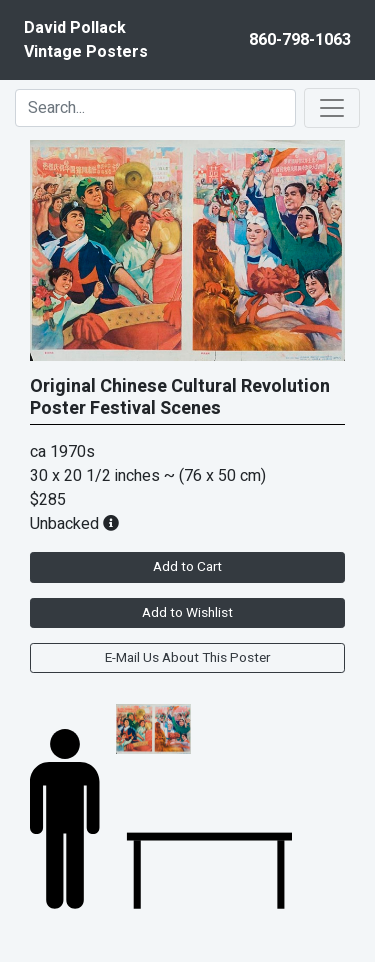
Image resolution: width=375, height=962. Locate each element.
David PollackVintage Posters (86, 40)
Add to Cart (187, 567)
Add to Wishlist (187, 613)
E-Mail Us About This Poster (187, 658)
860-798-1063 (300, 40)
